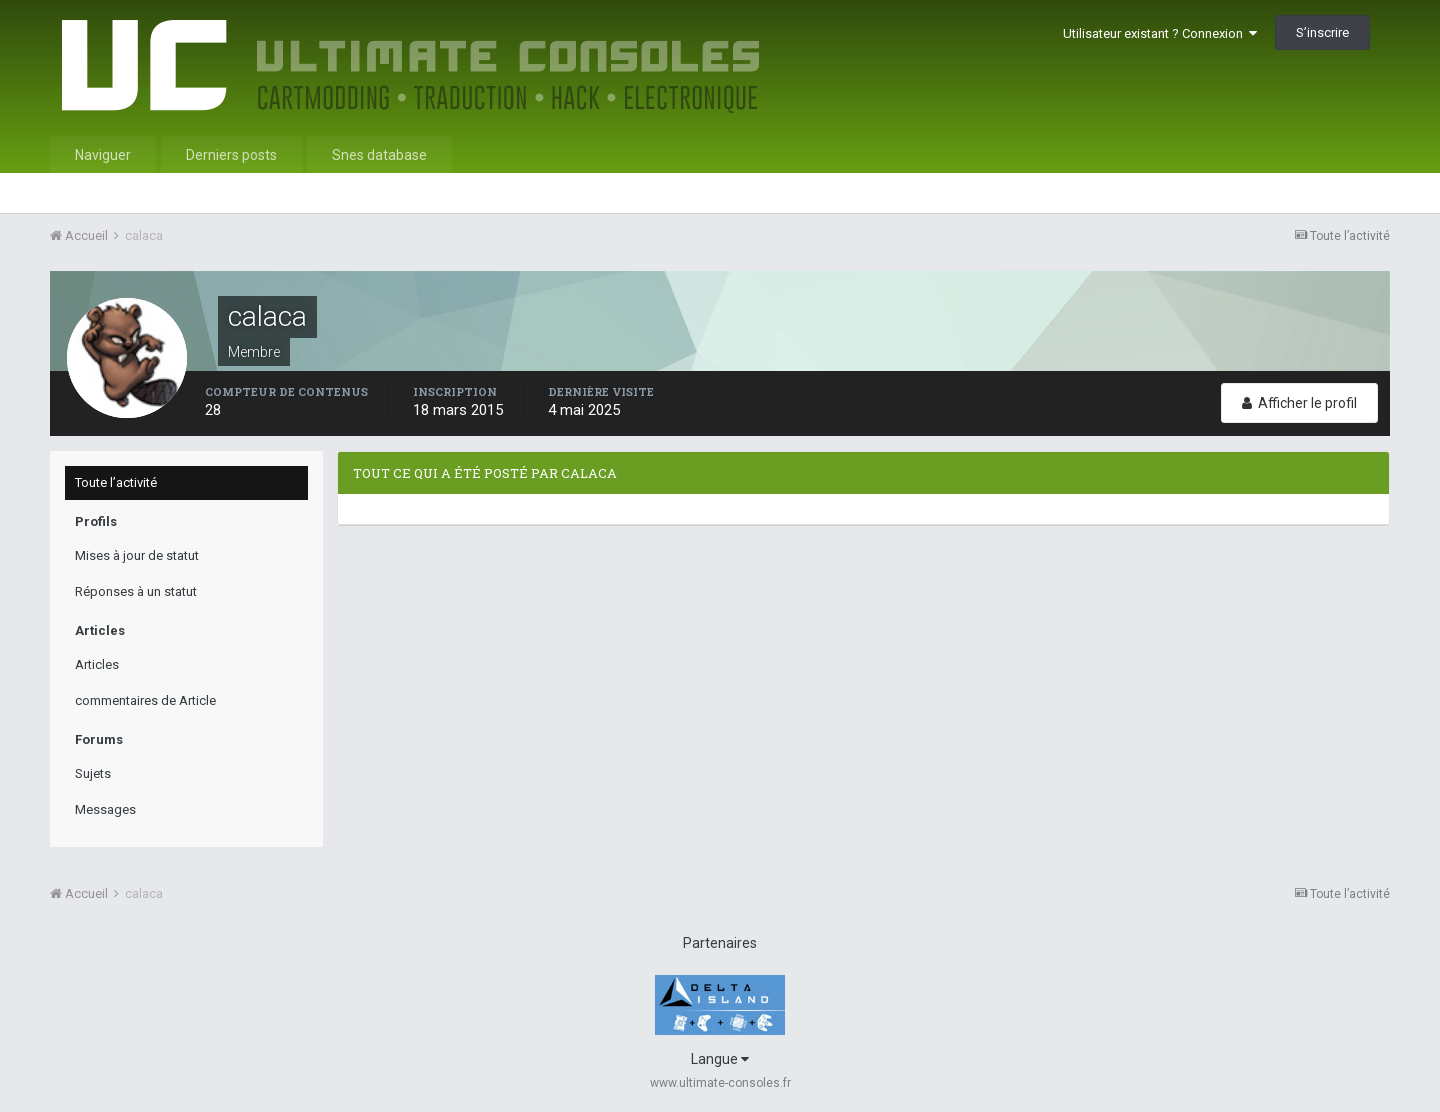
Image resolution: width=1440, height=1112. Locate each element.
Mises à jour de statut (137, 555)
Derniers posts (231, 155)
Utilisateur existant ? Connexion (1160, 33)
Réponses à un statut (136, 591)
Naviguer (103, 155)
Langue (720, 1059)
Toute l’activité (116, 482)
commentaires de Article (145, 700)
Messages (105, 809)
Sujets (93, 773)
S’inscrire (1322, 32)
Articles (97, 664)
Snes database (379, 155)
